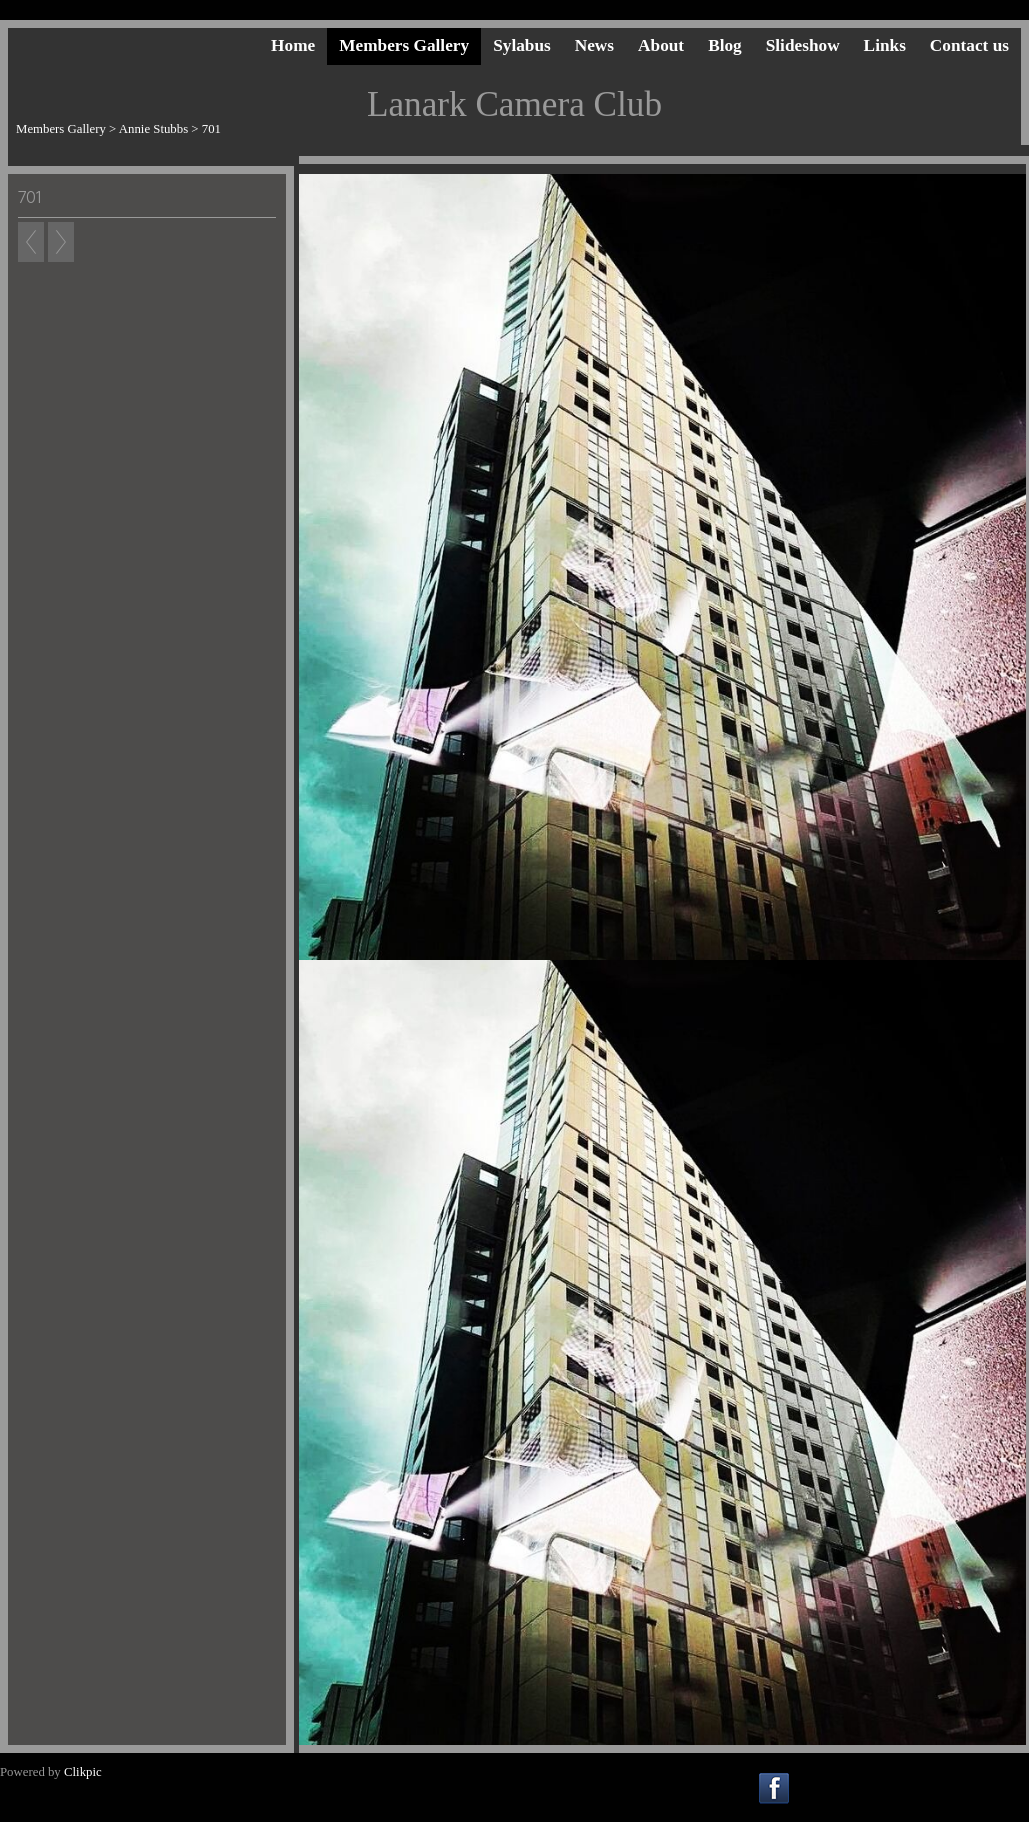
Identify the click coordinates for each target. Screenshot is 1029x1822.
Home (293, 45)
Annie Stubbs (153, 129)
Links (885, 45)
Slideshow (803, 45)
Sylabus (522, 45)
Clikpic (83, 1772)
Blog (725, 45)
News (594, 45)
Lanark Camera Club (514, 104)
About (661, 45)
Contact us (969, 45)
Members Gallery (404, 45)
